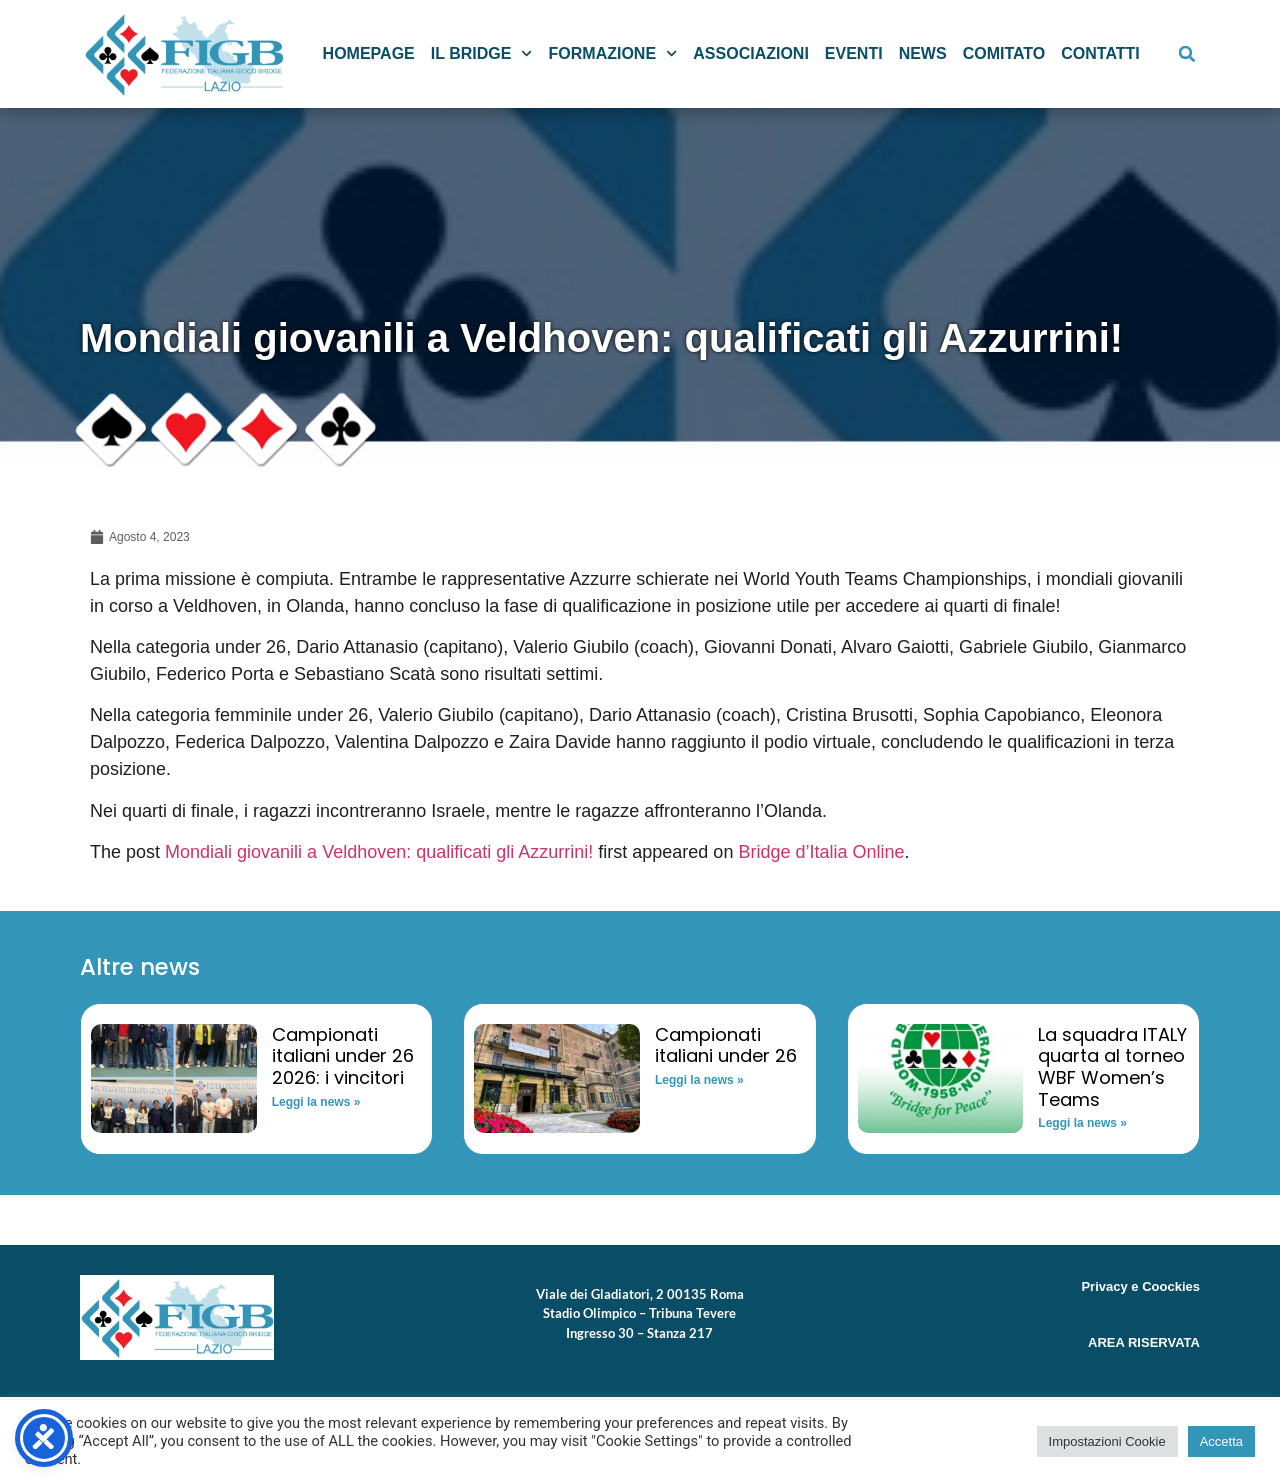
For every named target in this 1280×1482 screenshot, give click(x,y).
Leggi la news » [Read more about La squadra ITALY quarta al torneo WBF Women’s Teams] (1082, 1123)
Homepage (369, 53)
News (923, 53)
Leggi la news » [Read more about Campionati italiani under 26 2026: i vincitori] (316, 1102)
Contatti (1100, 53)
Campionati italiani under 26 (726, 1045)
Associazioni (751, 53)
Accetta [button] (1221, 1441)
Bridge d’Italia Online (821, 852)
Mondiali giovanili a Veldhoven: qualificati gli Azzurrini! (379, 852)
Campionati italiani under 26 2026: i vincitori (343, 1056)
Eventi (854, 53)
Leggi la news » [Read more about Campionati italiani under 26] (699, 1080)
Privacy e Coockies (1140, 1286)
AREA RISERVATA (1144, 1342)
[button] (1187, 54)
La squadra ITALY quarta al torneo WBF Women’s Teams (1112, 1067)
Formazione (613, 53)
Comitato (1004, 53)
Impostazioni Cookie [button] (1107, 1441)
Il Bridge (482, 53)
